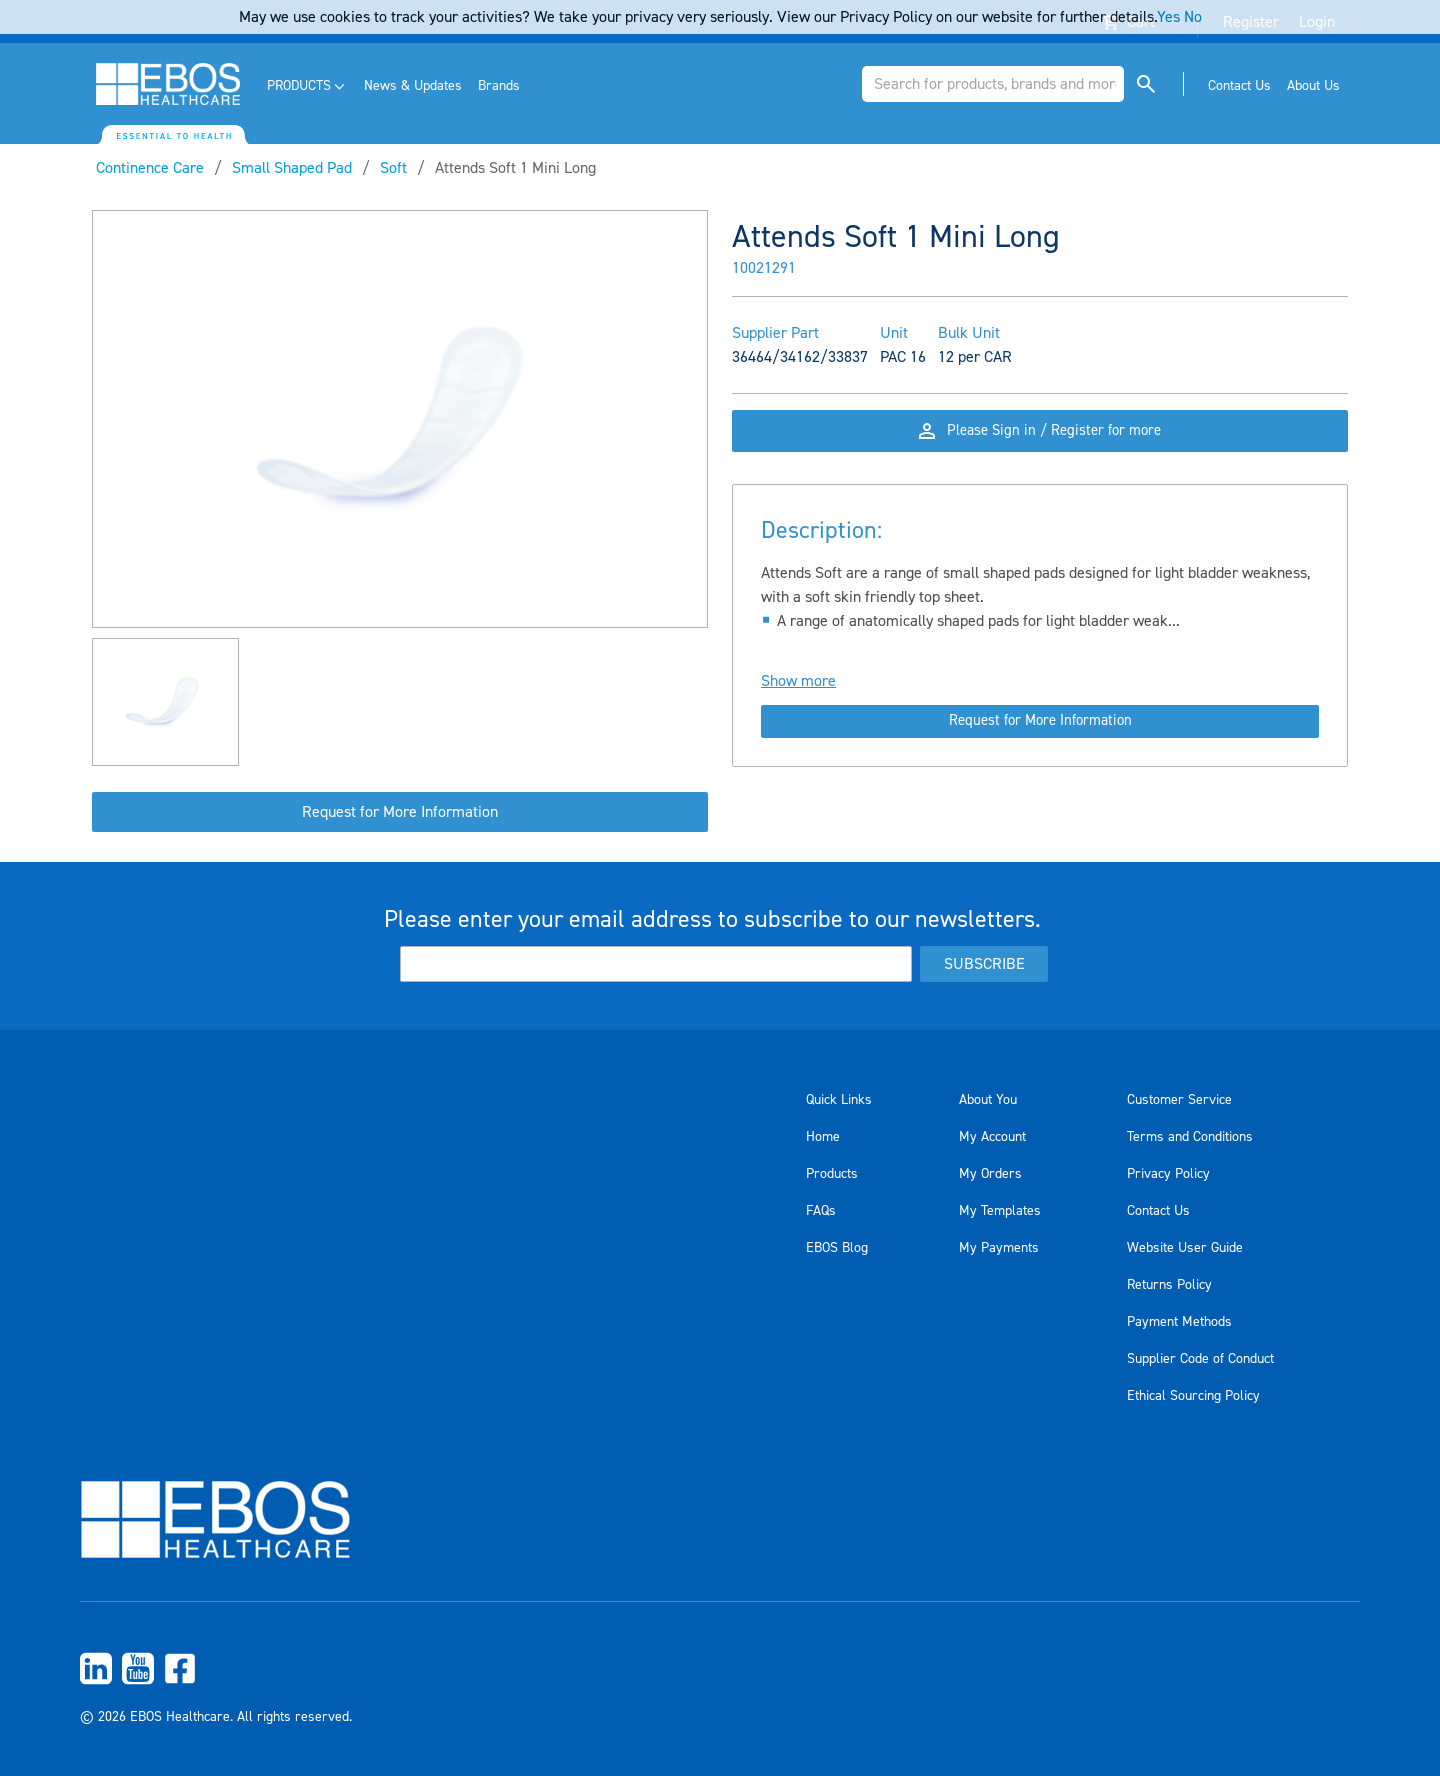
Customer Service (1179, 1100)
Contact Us (1158, 1211)
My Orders (990, 1174)
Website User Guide (1185, 1248)
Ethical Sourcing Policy (1193, 1396)
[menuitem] (307, 86)
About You (988, 1100)
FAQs (821, 1211)
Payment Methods (1179, 1322)
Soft (393, 168)
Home (823, 1137)
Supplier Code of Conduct (1200, 1359)
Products (832, 1174)
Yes (1168, 17)
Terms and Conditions (1190, 1137)
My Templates (1000, 1211)
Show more (798, 703)
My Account (992, 1137)
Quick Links (839, 1100)
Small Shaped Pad (292, 168)
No (1193, 17)
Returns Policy (1169, 1285)
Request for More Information (400, 812)
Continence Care (150, 168)
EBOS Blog (837, 1248)
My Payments (999, 1248)
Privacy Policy (1168, 1174)
